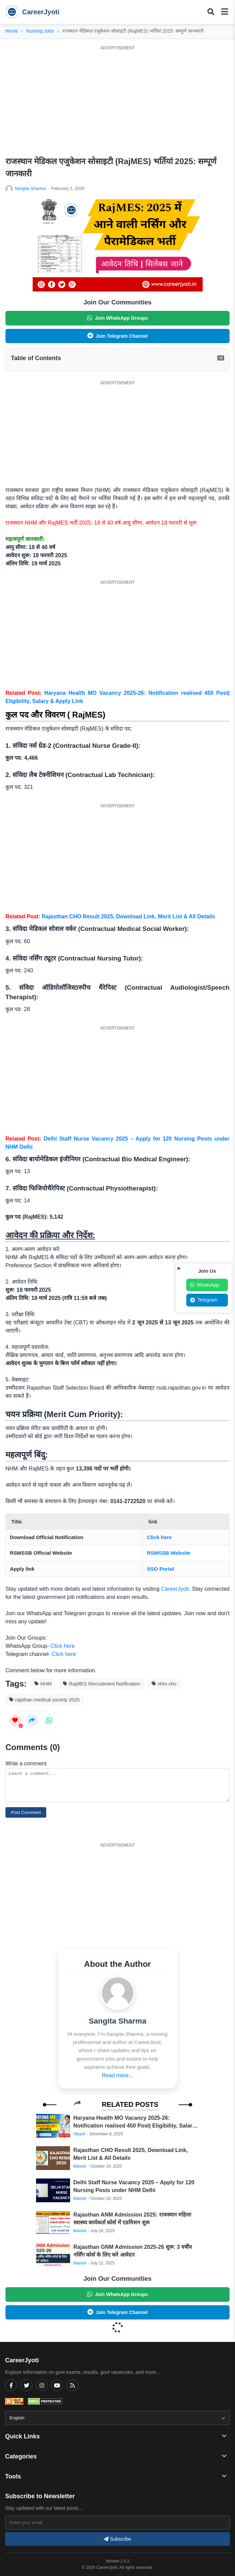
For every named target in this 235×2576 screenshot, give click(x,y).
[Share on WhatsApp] (49, 1720)
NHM (43, 1684)
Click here (159, 1537)
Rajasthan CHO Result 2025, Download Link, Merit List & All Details (128, 916)
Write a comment (26, 1763)
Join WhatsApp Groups (117, 318)
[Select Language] (117, 2418)
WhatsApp (204, 1284)
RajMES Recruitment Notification (101, 1684)
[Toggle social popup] (179, 1268)
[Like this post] (15, 1720)
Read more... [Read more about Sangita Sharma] (117, 2075)
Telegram (204, 1300)
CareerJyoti (32, 12)
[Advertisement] (117, 100)
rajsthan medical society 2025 (44, 1699)
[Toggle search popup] (211, 12)
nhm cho (164, 1684)
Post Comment (26, 1812)
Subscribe (117, 2539)
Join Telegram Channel (117, 336)
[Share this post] (32, 1720)
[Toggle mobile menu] (224, 11)
